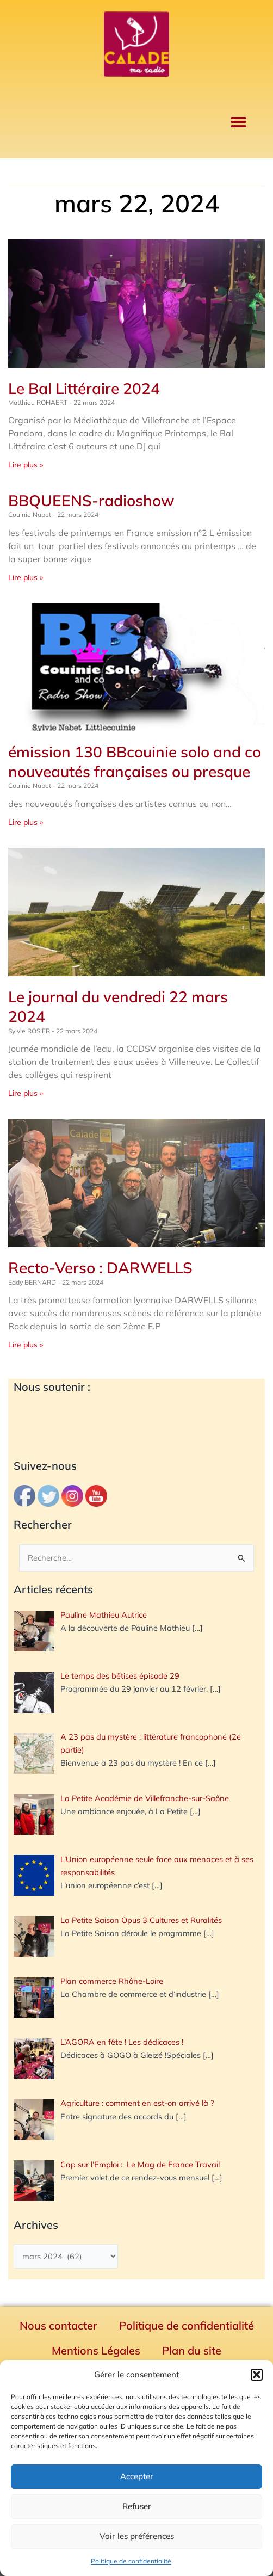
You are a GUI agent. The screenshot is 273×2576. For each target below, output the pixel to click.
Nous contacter (58, 2325)
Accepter (136, 2476)
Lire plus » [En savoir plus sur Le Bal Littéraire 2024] (25, 465)
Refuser (136, 2506)
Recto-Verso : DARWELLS (100, 1267)
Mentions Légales (96, 2350)
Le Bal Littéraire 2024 (84, 388)
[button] (256, 2374)
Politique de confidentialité (131, 2561)
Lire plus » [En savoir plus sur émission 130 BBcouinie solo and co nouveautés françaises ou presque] (25, 822)
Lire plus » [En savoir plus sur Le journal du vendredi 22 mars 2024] (25, 1093)
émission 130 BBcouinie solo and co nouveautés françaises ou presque (134, 761)
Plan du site (191, 2350)
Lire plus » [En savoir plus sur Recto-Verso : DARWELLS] (25, 1344)
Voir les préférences (137, 2536)
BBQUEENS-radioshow (91, 500)
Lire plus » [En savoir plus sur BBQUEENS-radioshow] (25, 577)
